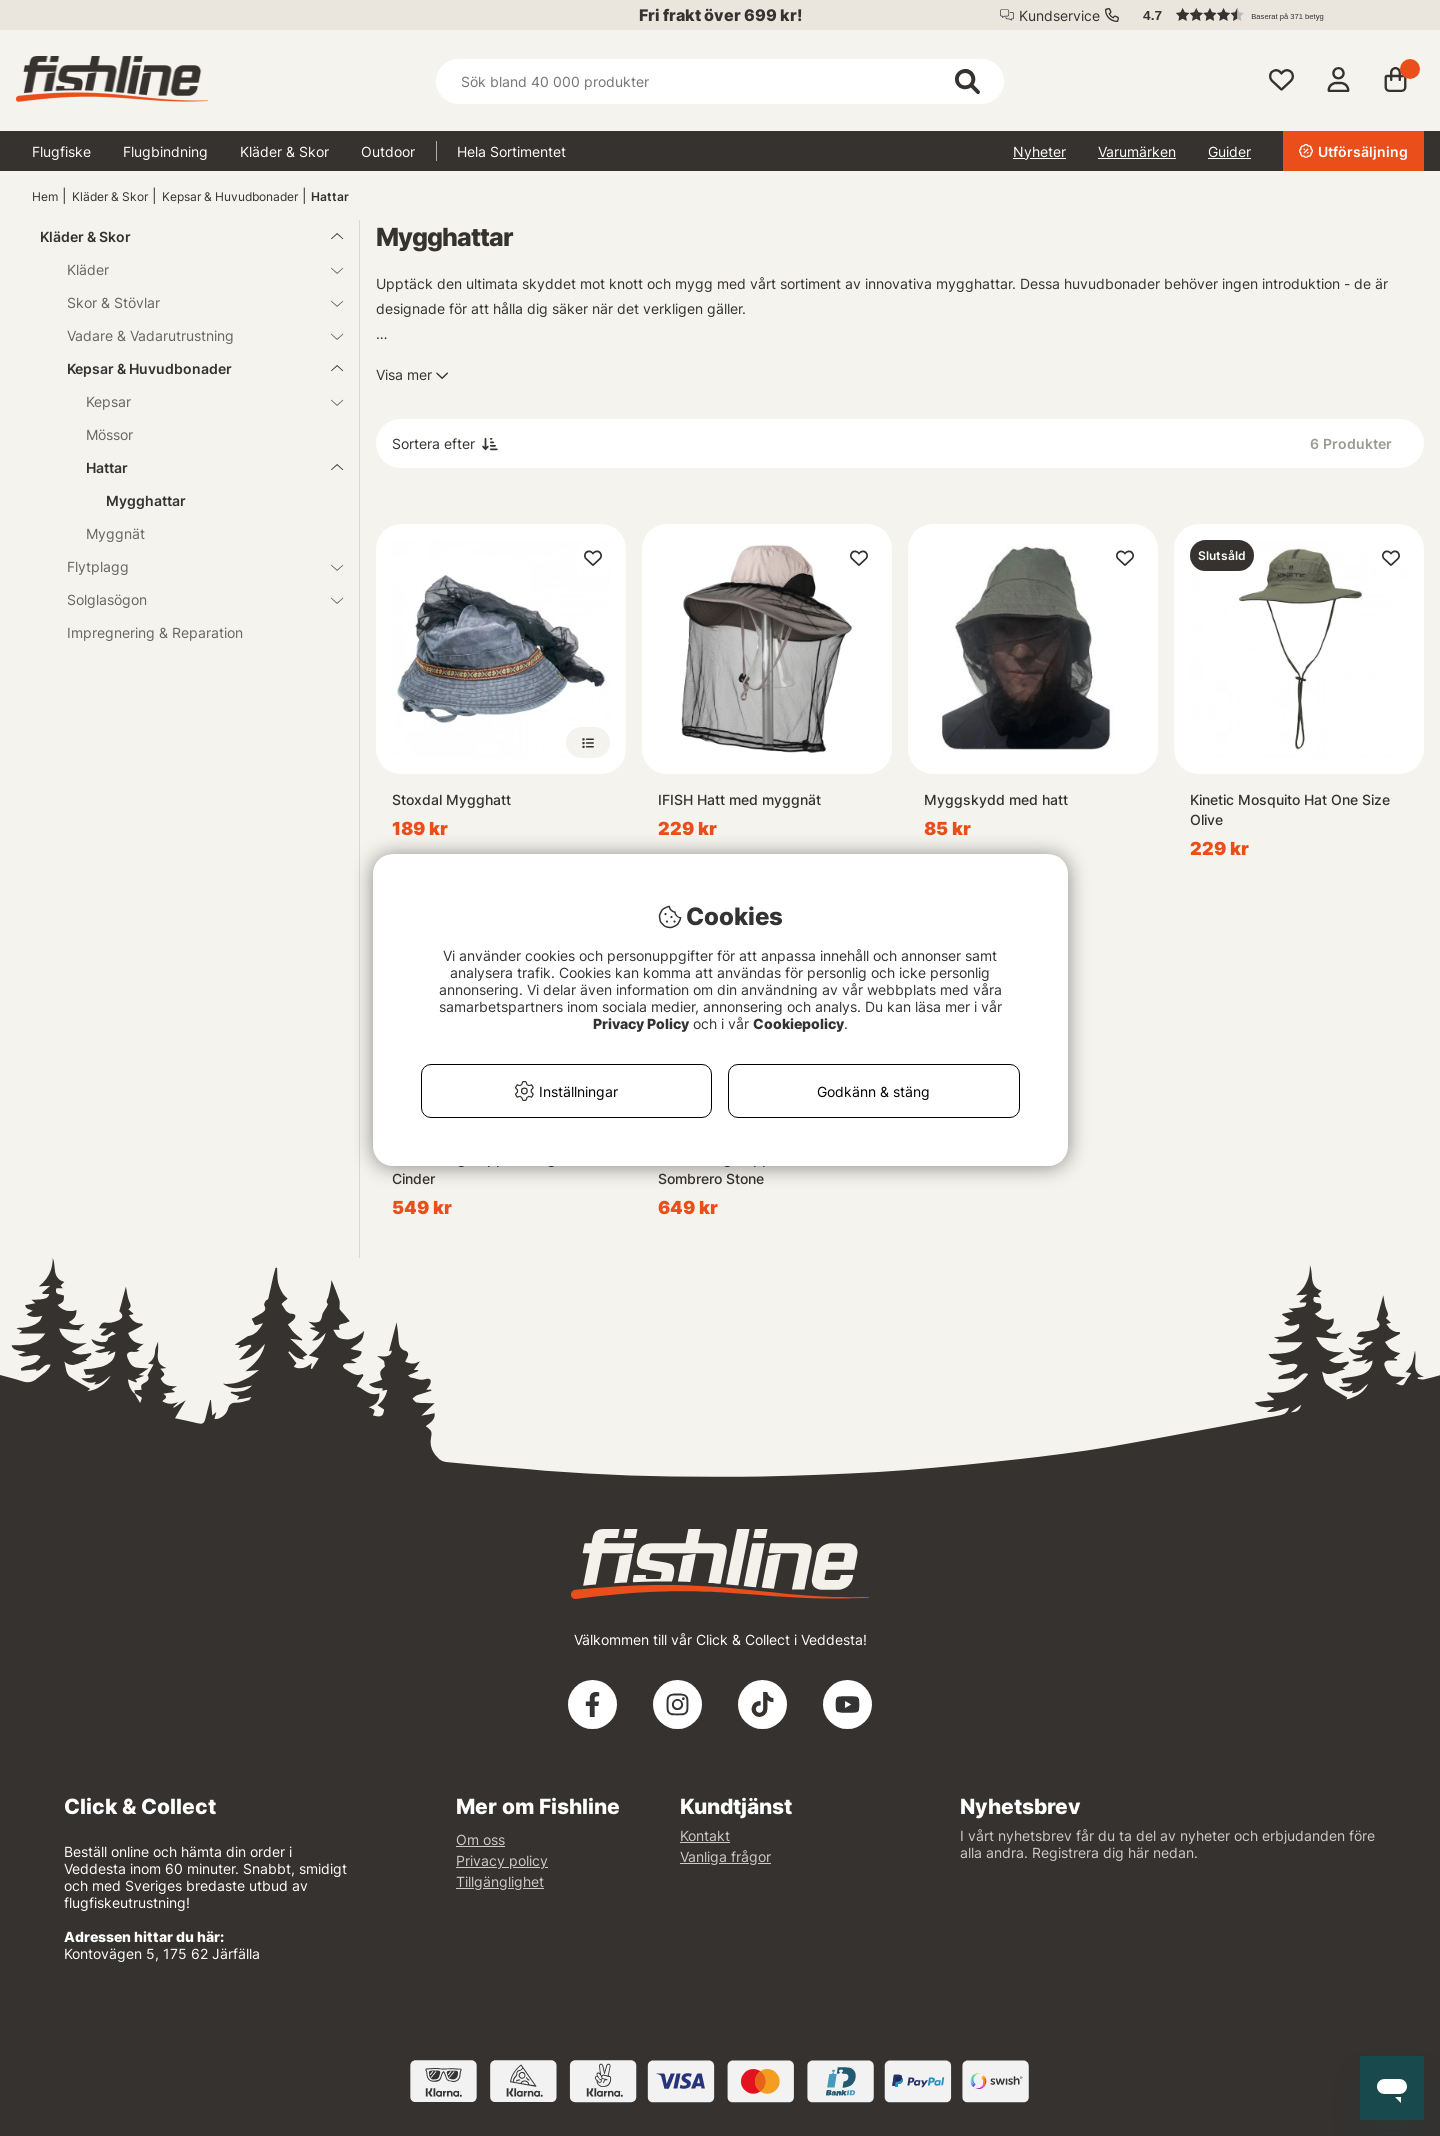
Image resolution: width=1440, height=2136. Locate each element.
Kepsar (202, 401)
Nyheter (1039, 151)
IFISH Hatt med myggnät (739, 799)
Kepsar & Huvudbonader (230, 196)
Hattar (330, 196)
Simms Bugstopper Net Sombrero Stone (734, 1168)
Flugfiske (61, 151)
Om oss (480, 1839)
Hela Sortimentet (511, 151)
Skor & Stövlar (193, 302)
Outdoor (388, 151)
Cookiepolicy (798, 1023)
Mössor (109, 434)
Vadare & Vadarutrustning (193, 335)
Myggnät (115, 533)
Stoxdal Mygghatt (451, 799)
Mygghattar (146, 500)
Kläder (193, 269)
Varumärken (1137, 151)
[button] (1274, 15)
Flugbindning (165, 151)
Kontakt (705, 1835)
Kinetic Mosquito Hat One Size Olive (1290, 809)
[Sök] (720, 81)
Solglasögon (193, 599)
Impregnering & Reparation (155, 632)
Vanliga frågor (725, 1856)
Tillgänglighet (500, 1881)
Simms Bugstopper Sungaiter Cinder (488, 1168)
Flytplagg (193, 566)
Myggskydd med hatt (996, 799)
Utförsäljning (1353, 151)
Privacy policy (502, 1860)
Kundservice (1059, 15)
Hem (45, 196)
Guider (1229, 151)
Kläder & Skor (284, 151)
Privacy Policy (641, 1023)
